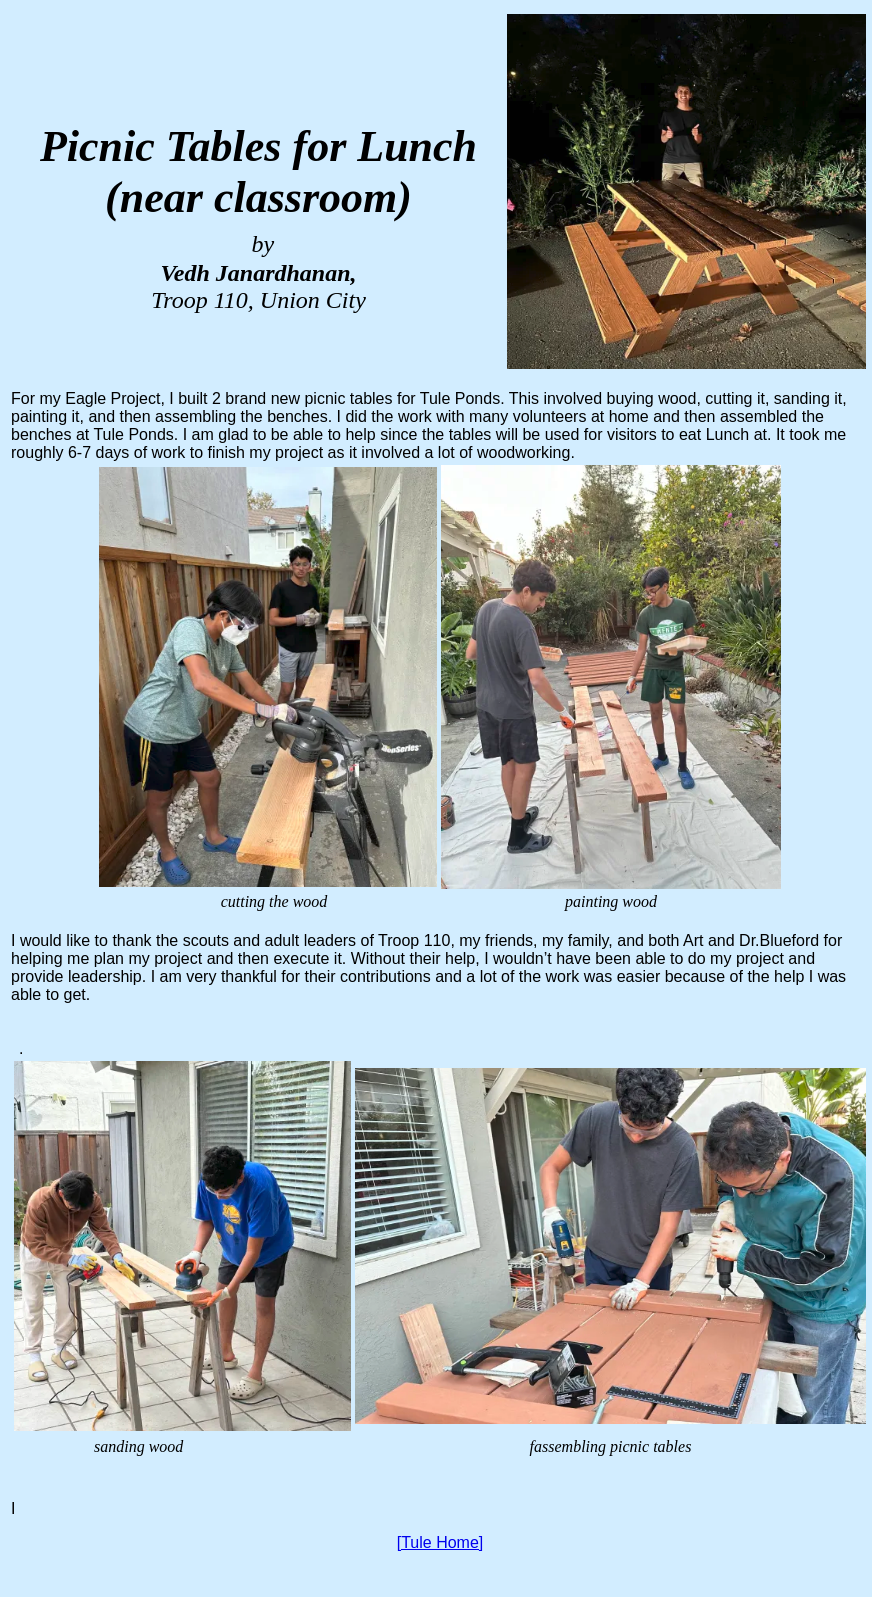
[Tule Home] (440, 1542)
